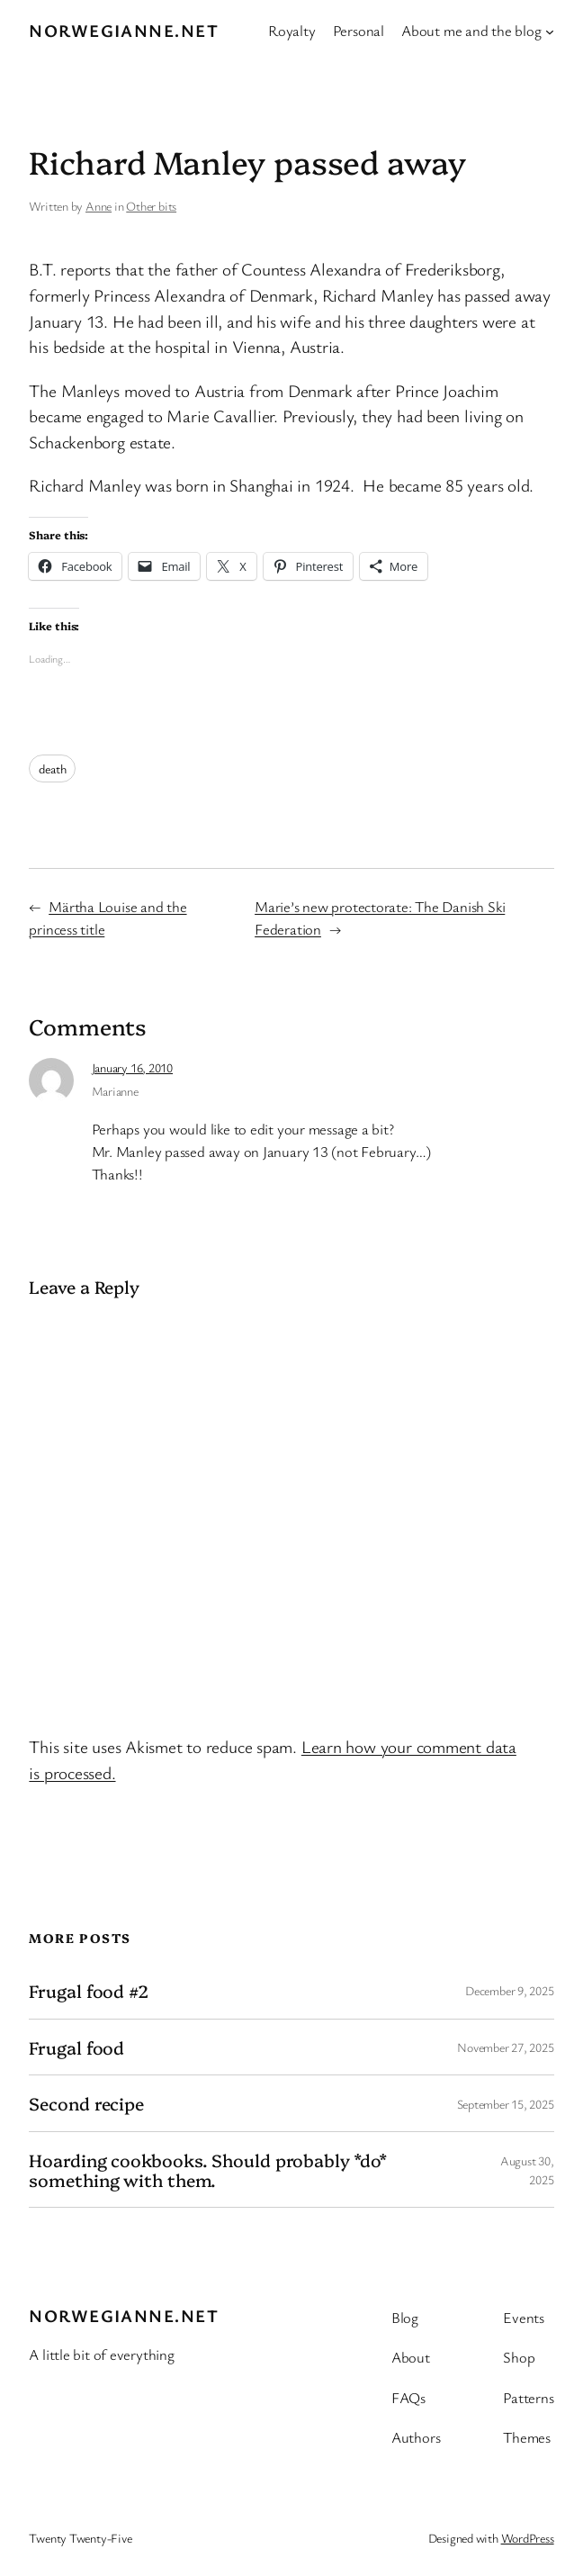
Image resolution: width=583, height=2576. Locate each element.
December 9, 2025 (509, 1990)
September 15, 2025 (505, 2103)
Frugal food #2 (88, 1991)
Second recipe (86, 2103)
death (52, 768)
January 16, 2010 (132, 1067)
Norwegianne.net (124, 30)
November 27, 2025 (505, 2047)
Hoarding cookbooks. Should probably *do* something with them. (208, 2169)
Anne (98, 205)
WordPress (527, 2537)
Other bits (151, 205)
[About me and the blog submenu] (549, 30)
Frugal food (76, 2047)
